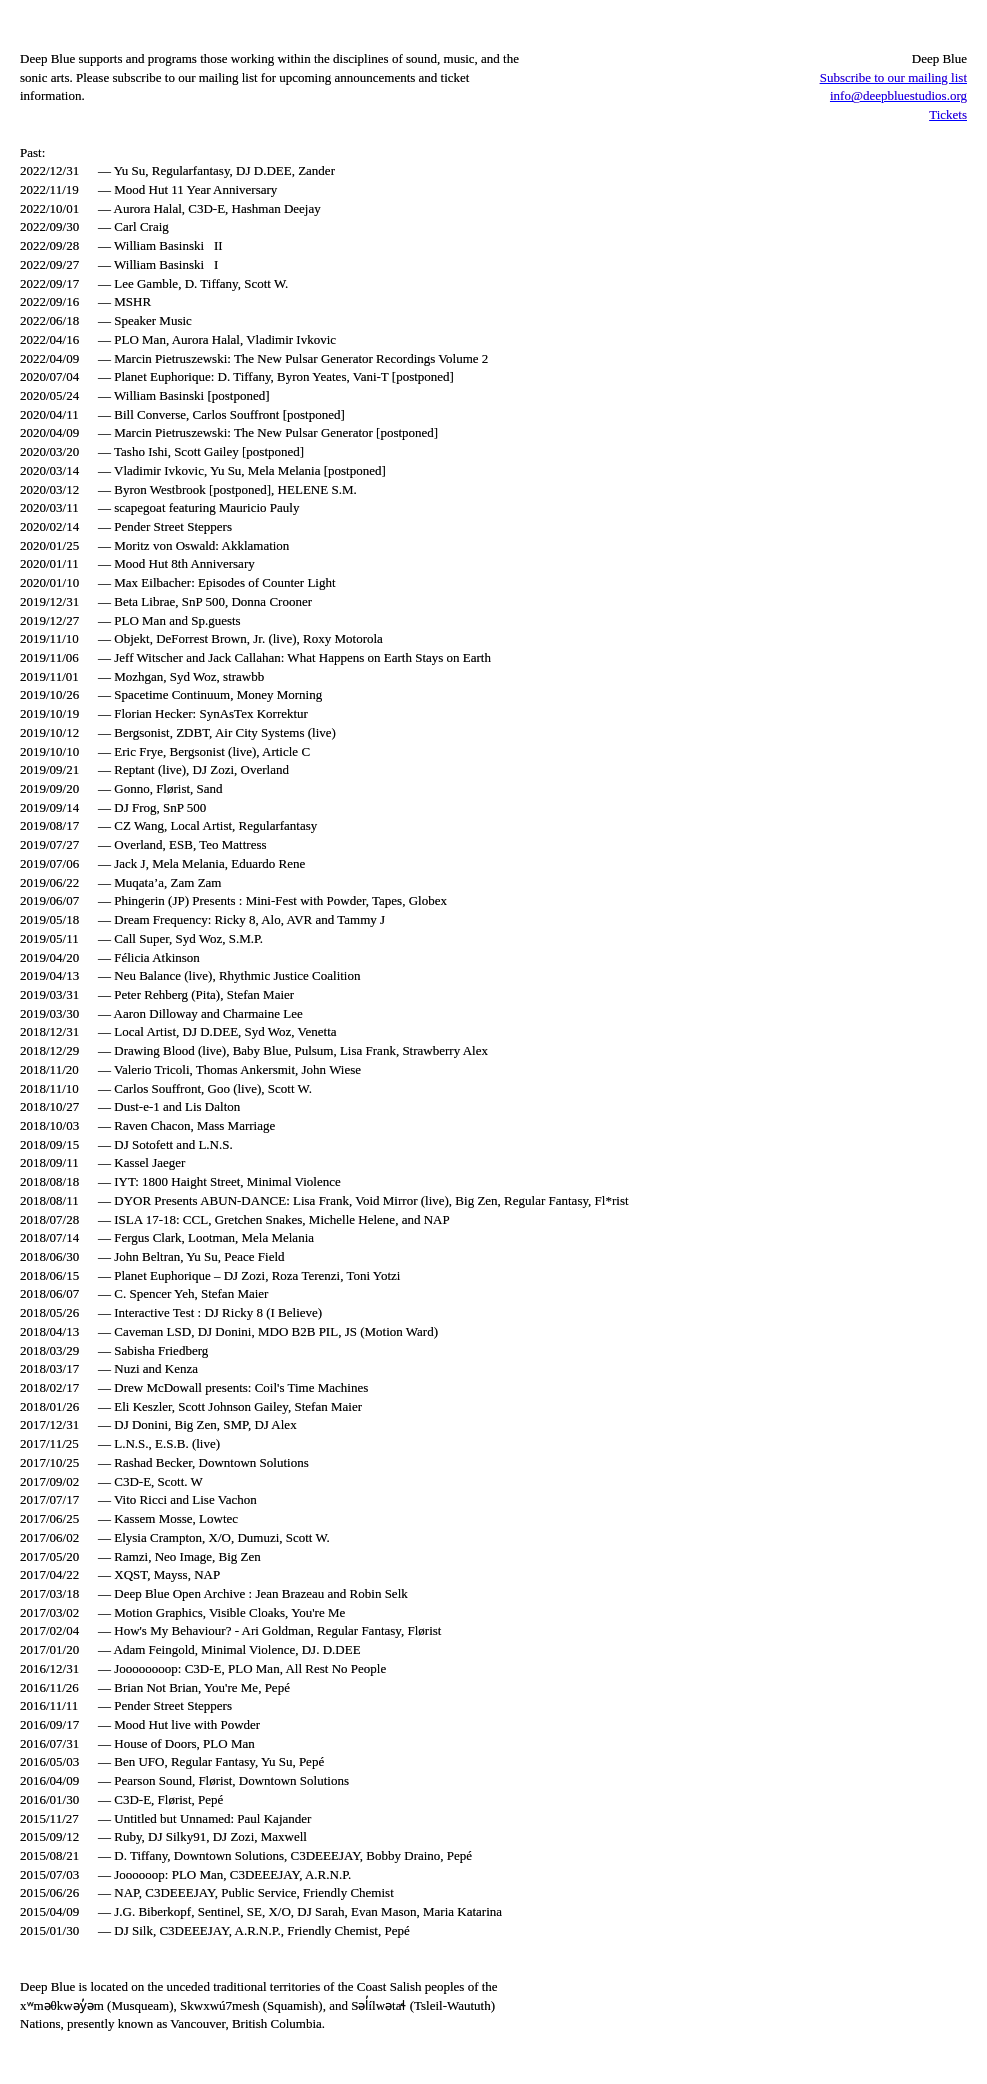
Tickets (948, 114)
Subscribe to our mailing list (893, 77)
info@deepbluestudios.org (898, 95)
